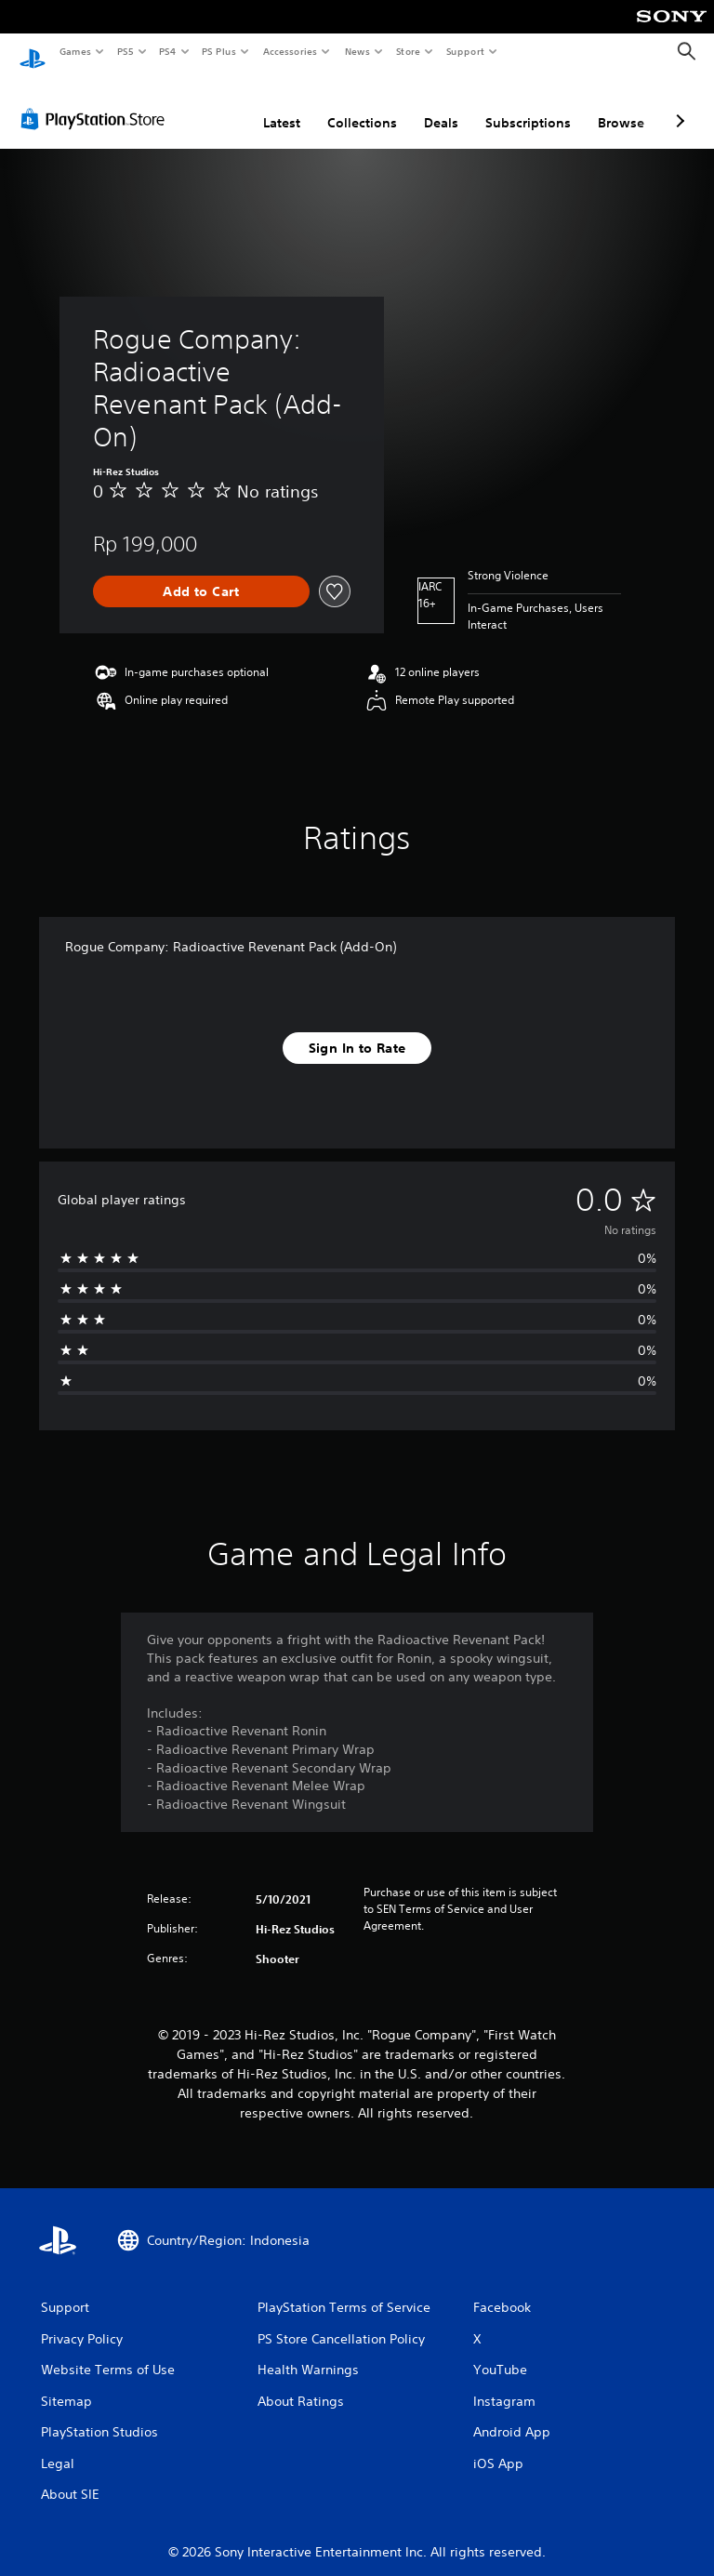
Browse (621, 105)
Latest (281, 105)
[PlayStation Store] (96, 101)
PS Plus (219, 51)
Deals (441, 105)
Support (464, 51)
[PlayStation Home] (32, 52)
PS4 (167, 51)
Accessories (289, 51)
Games (74, 51)
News (357, 51)
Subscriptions (528, 105)
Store (407, 51)
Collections (362, 105)
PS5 (125, 51)
